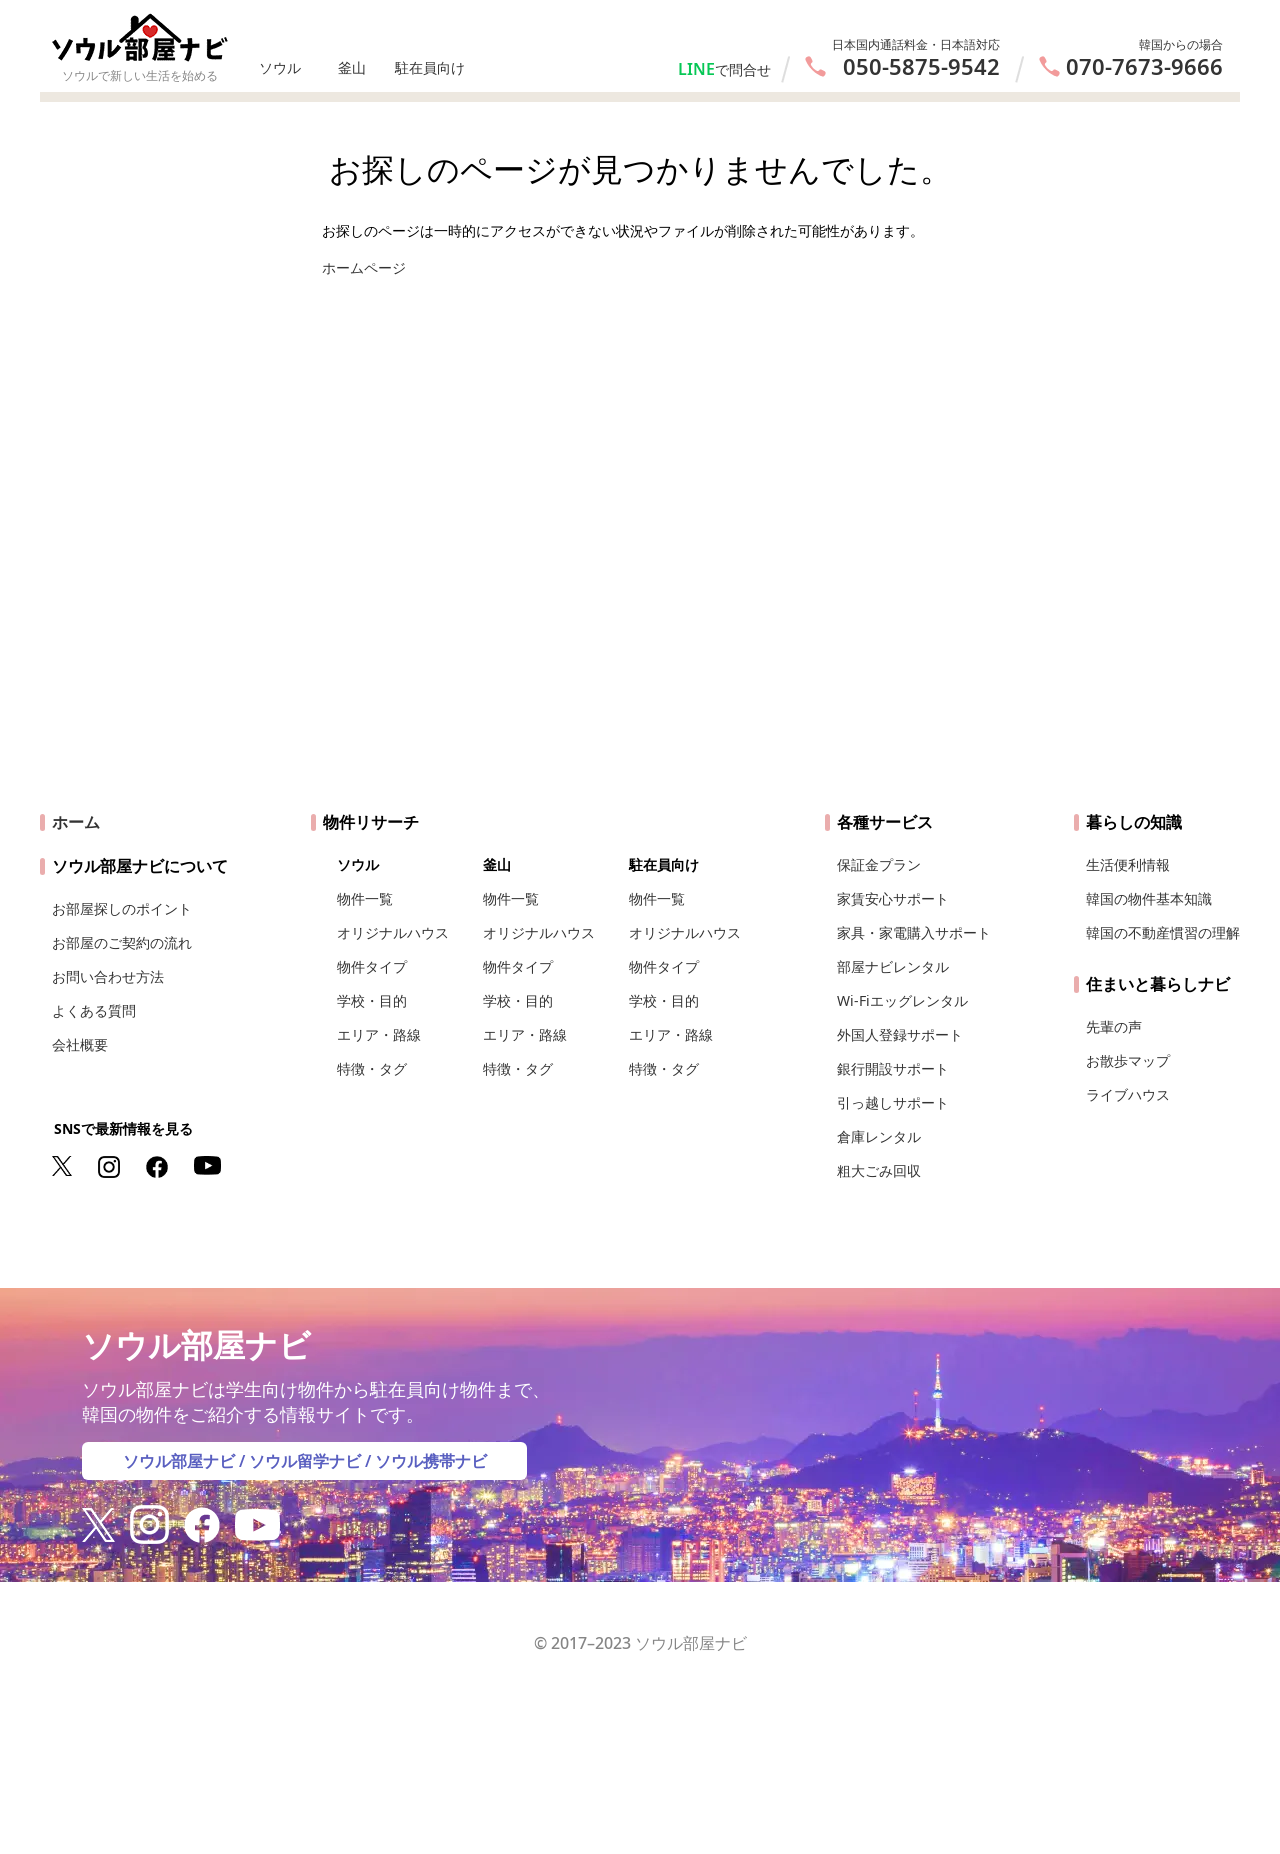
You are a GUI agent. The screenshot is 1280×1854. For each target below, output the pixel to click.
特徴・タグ (372, 1068)
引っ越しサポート (893, 1102)
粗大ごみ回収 (879, 1170)
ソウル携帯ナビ (431, 1461)
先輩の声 (1114, 1026)
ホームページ (364, 267)
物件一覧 (365, 898)
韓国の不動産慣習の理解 (1163, 932)
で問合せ (743, 69)
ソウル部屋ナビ (179, 1461)
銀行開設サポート (893, 1068)
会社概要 (80, 1044)
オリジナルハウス (393, 932)
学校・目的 (372, 1000)
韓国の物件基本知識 (1149, 898)
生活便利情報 (1128, 864)
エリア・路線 (379, 1034)
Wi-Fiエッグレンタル (902, 1000)
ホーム (76, 822)
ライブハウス (1128, 1094)
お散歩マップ (1128, 1060)
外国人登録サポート (900, 1034)
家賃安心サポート (893, 898)
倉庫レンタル (879, 1136)
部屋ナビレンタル (893, 966)
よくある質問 (94, 1010)
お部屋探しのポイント (122, 908)
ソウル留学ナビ (305, 1461)
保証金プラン (879, 864)
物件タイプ (372, 966)
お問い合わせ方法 (108, 976)
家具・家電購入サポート (914, 932)
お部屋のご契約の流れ (122, 942)
